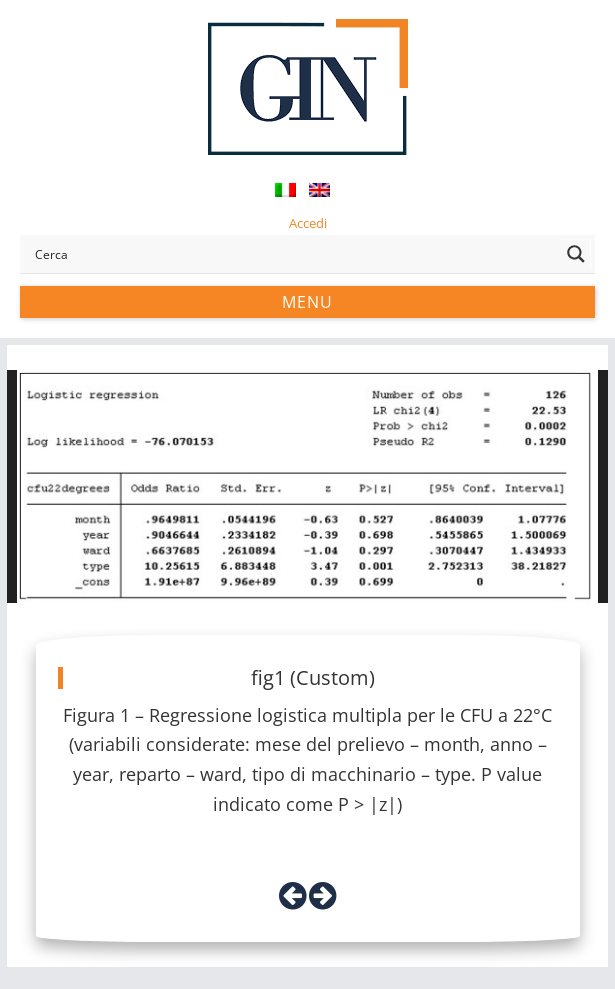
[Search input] (293, 254)
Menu (307, 302)
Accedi (308, 223)
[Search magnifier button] (576, 254)
